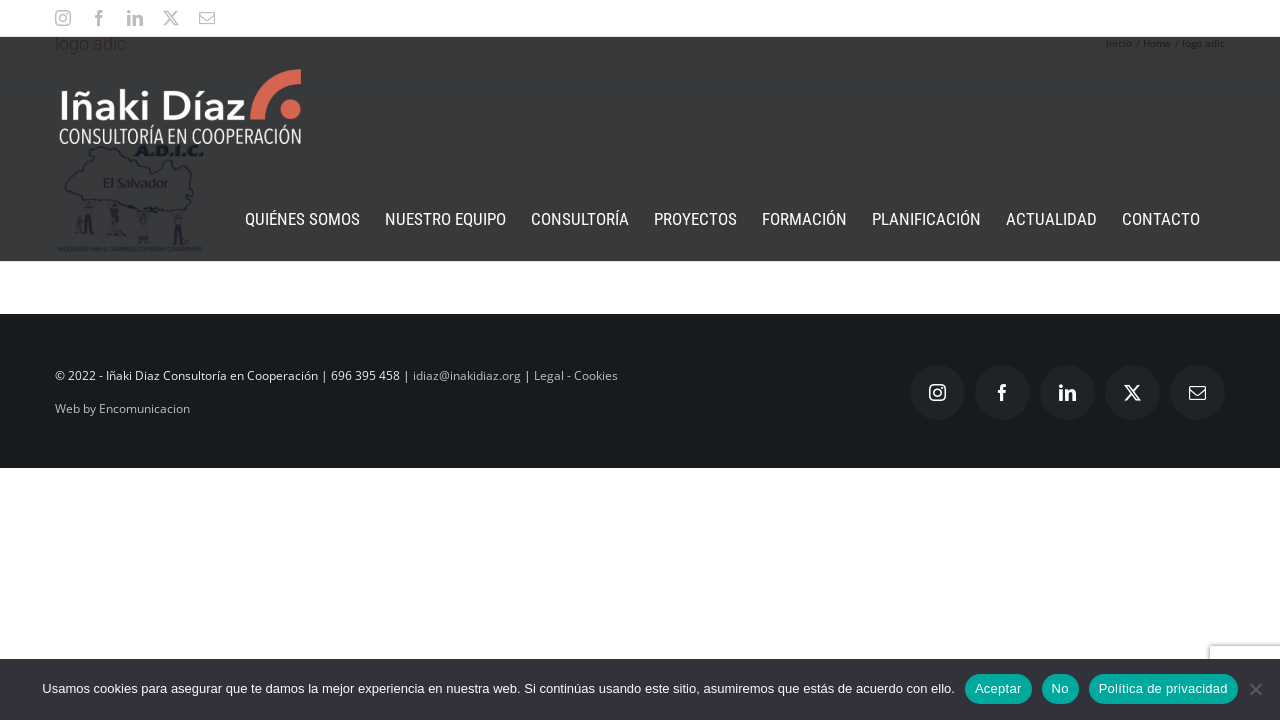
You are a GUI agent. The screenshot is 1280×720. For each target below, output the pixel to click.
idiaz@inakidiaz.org (467, 375)
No (1060, 688)
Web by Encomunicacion (122, 408)
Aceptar (998, 688)
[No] (1255, 689)
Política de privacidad (1163, 688)
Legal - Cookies (576, 375)
